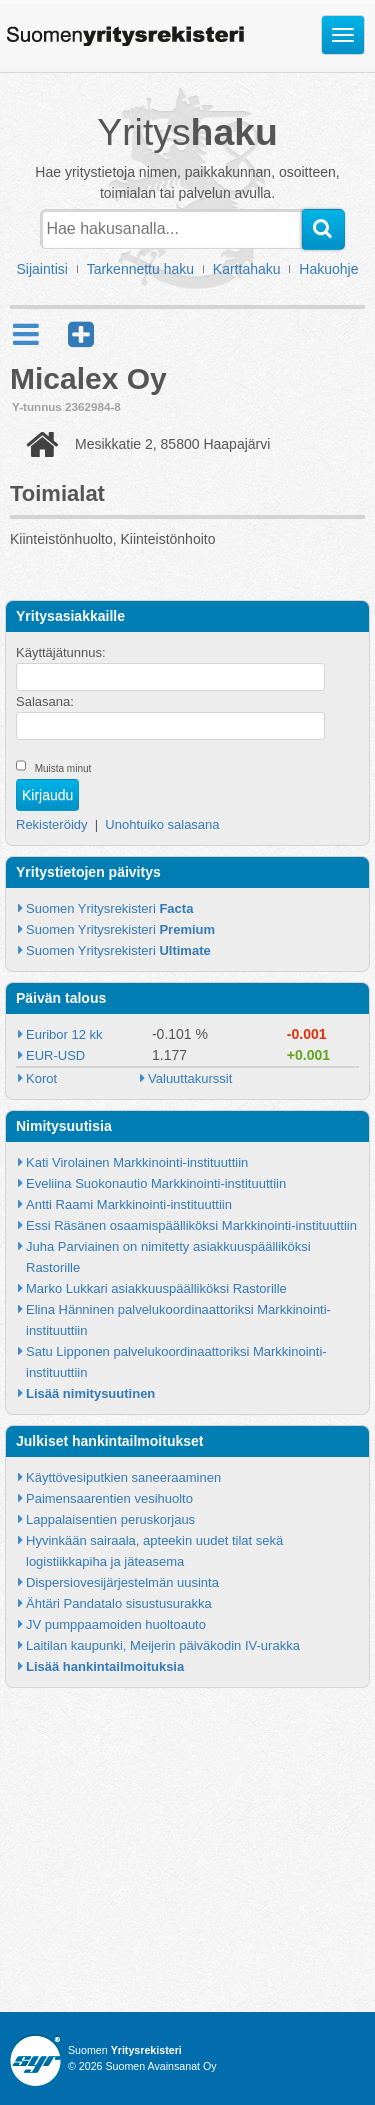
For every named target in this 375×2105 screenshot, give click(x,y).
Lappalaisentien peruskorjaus (110, 1519)
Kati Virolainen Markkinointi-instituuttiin (137, 1162)
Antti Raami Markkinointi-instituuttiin (129, 1204)
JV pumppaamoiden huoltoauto (116, 1624)
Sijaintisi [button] (42, 269)
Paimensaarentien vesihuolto (109, 1498)
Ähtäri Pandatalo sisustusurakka (119, 1603)
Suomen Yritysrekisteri (109, 908)
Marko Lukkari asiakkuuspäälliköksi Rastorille (156, 1288)
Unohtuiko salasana (162, 824)
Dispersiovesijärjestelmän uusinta (122, 1582)
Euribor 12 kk (64, 1034)
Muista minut (63, 768)
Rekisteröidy (52, 824)
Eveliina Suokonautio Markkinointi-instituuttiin (156, 1183)
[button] (81, 334)
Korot (41, 1078)
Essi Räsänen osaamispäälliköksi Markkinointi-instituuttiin (191, 1225)
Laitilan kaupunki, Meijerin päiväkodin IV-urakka (163, 1645)
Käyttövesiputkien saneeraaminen (123, 1477)
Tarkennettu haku (140, 269)
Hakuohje (328, 269)
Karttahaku (247, 269)
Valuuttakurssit (190, 1078)
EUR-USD (55, 1055)
